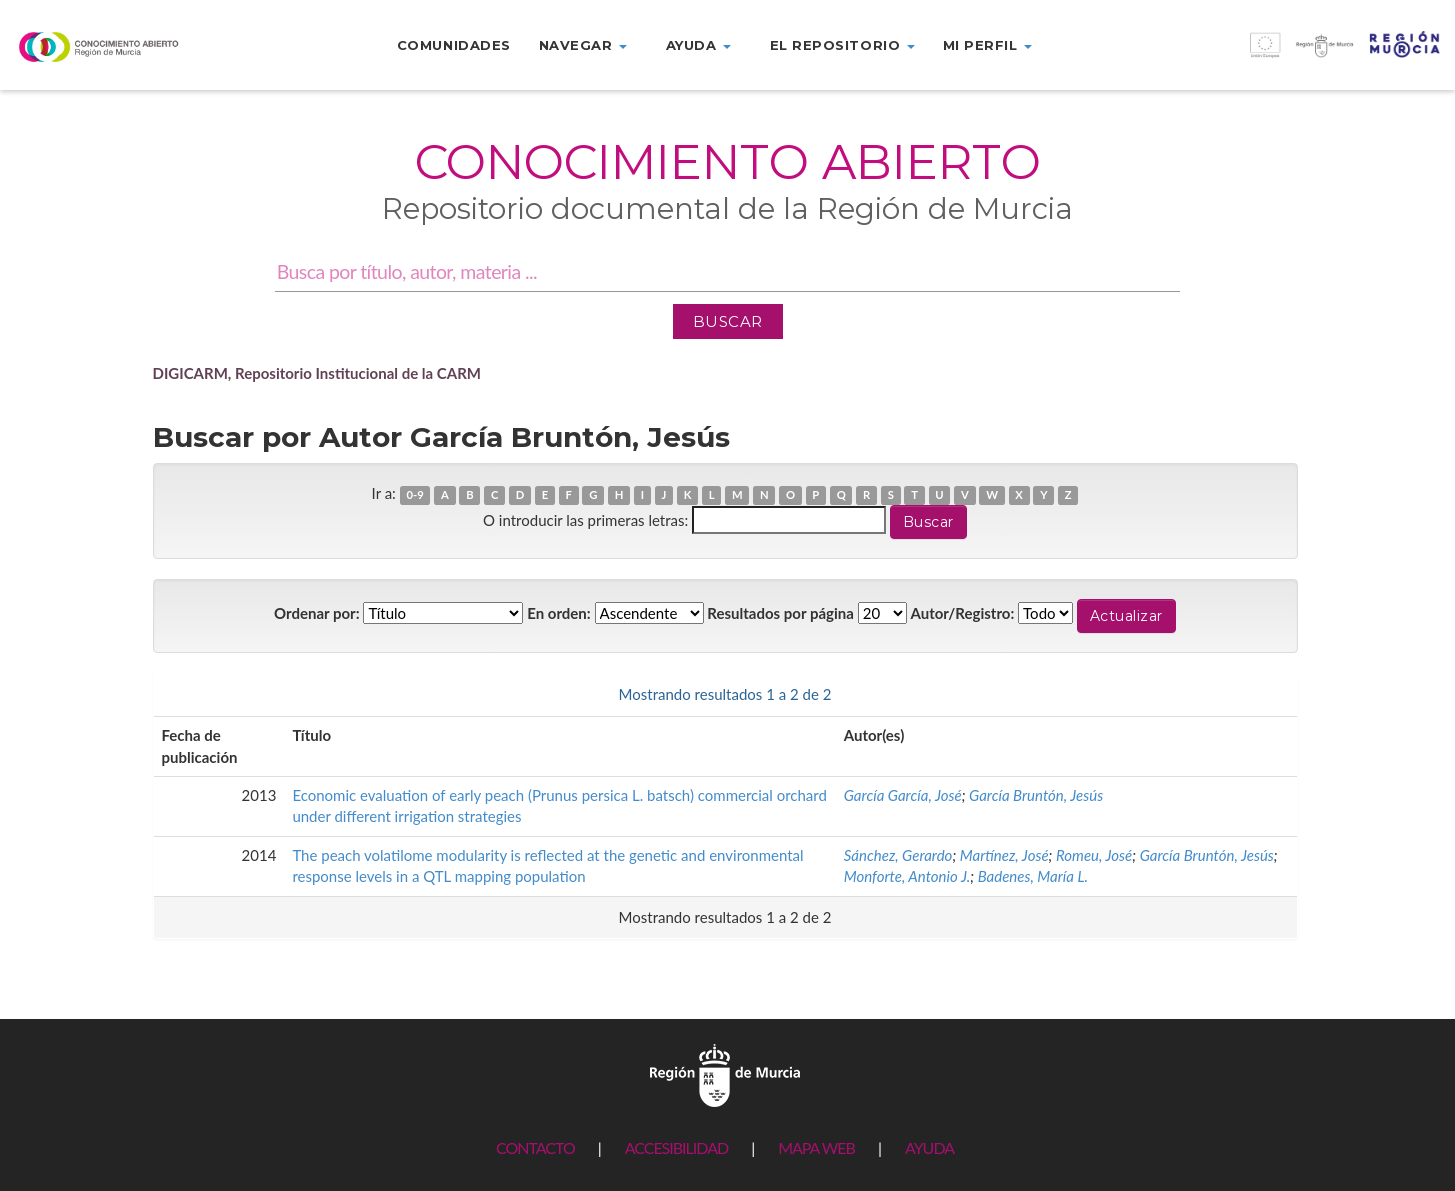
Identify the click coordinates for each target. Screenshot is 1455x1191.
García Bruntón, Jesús (1036, 795)
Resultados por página (780, 613)
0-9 (414, 494)
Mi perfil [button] (987, 45)
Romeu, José (1094, 855)
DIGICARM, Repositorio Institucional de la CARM (317, 373)
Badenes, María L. (1033, 876)
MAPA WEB (816, 1147)
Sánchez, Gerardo (898, 855)
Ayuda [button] (698, 45)
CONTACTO (535, 1147)
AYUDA (929, 1147)
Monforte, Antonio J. (907, 876)
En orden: (558, 613)
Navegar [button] (583, 45)
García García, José (903, 795)
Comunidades (454, 45)
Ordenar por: (317, 613)
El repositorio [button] (842, 45)
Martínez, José (1004, 855)
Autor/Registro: (963, 613)
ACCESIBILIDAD (676, 1147)
